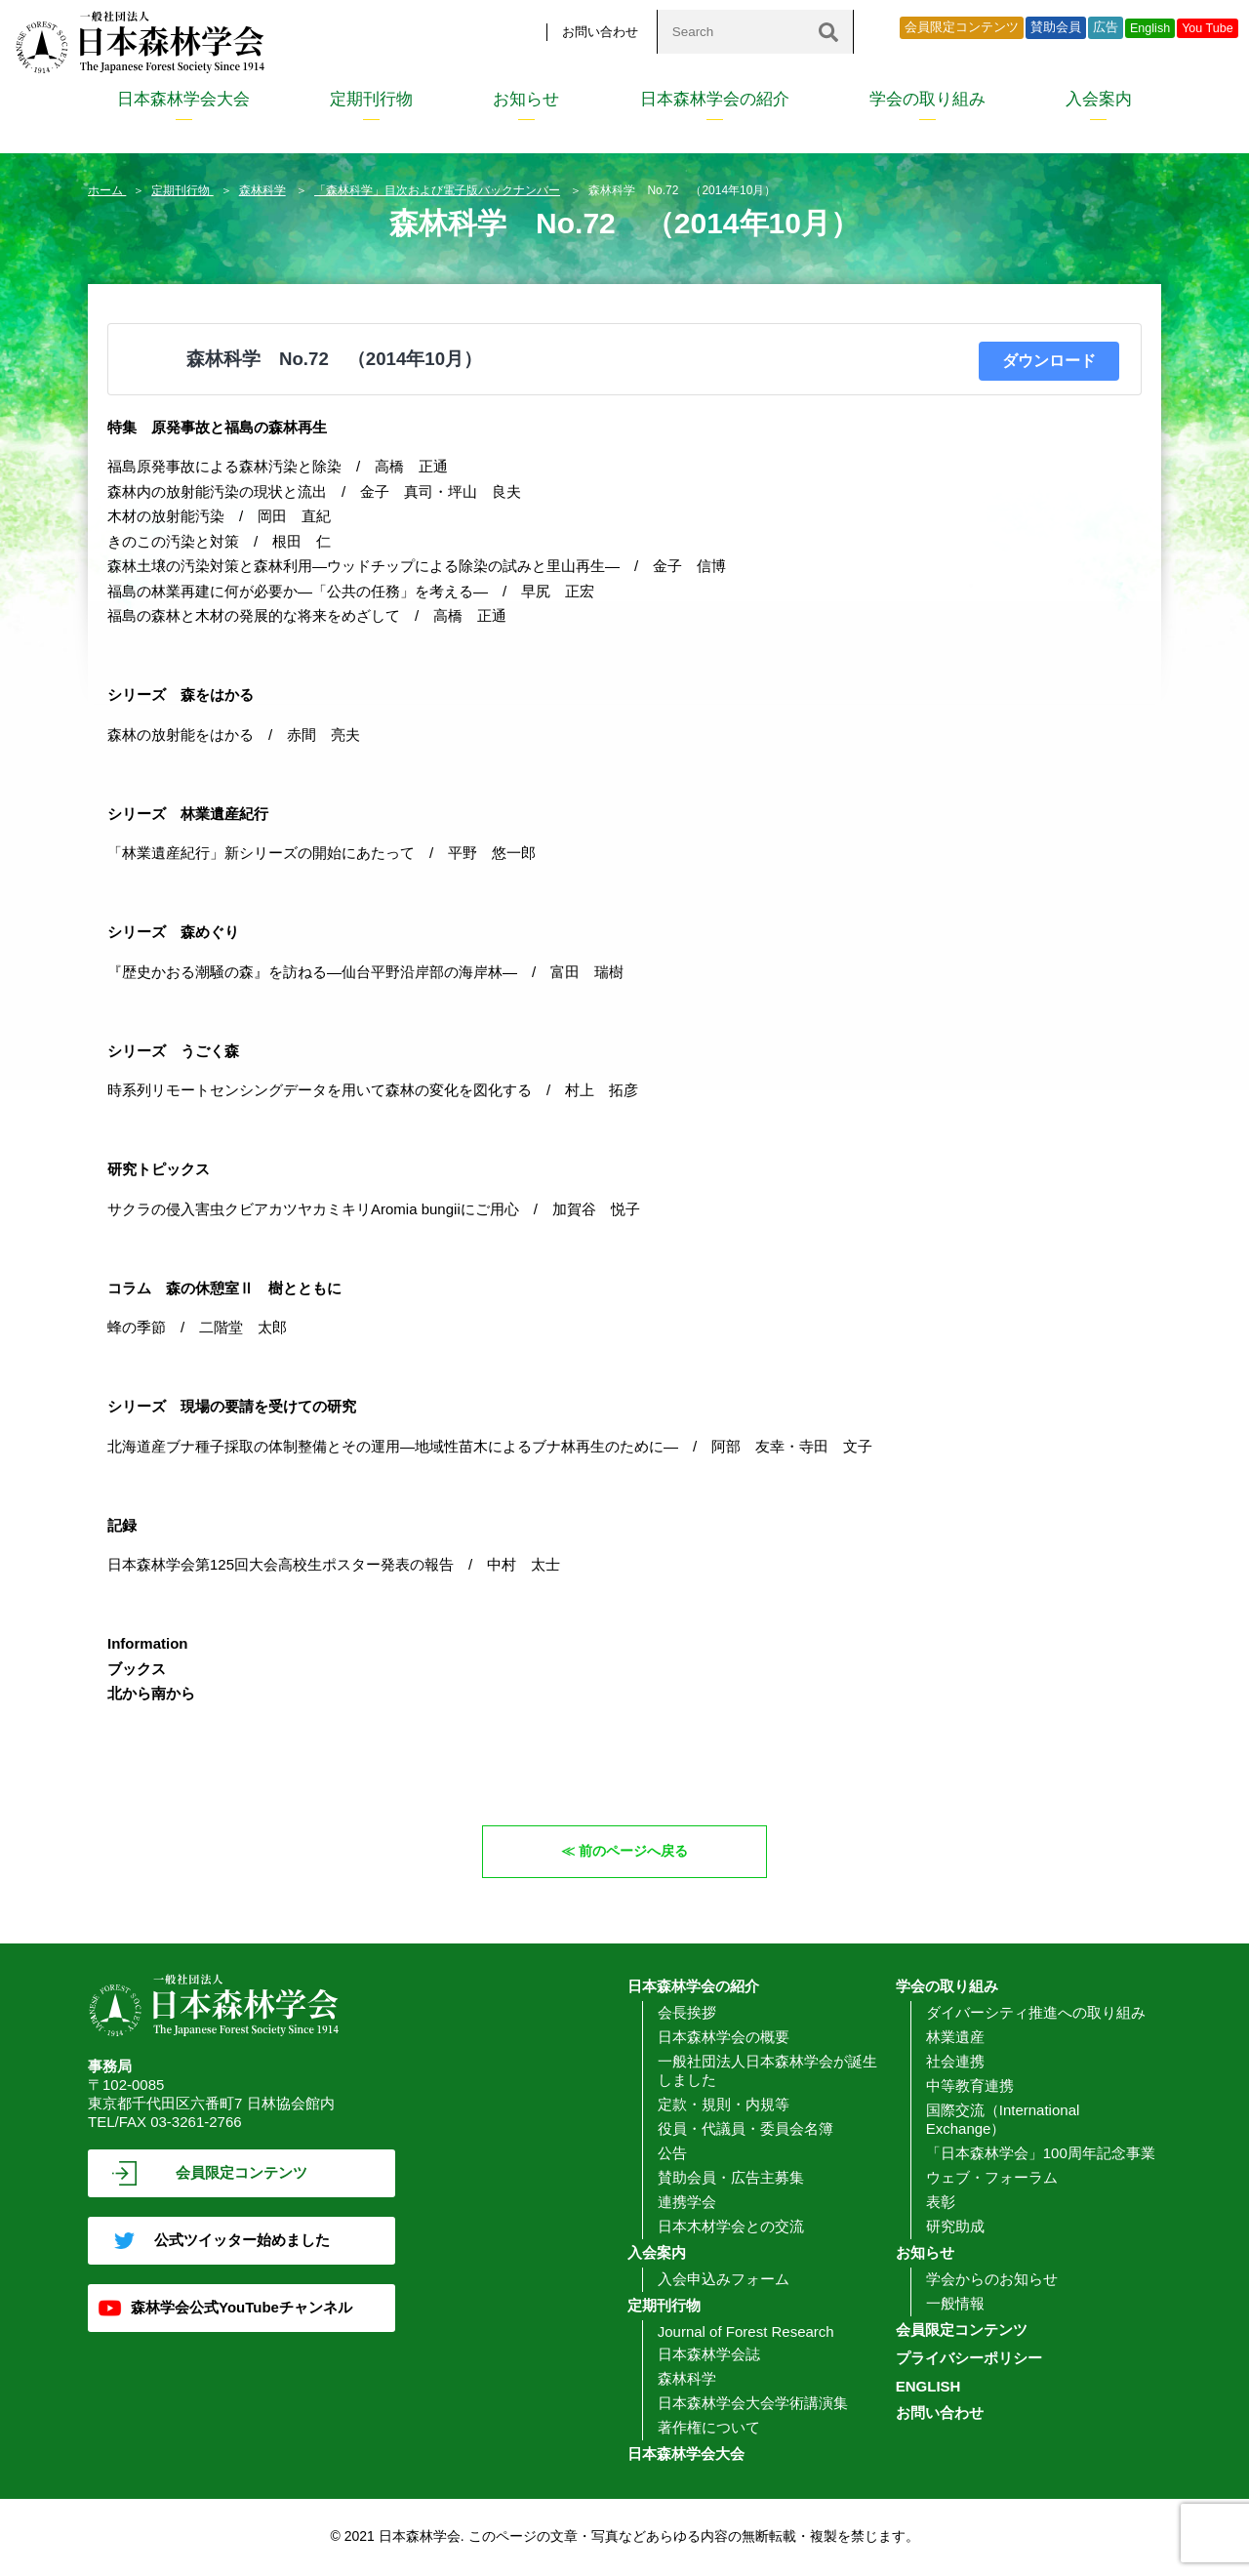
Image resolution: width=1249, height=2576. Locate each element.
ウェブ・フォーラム (992, 2178)
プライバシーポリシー (969, 2359)
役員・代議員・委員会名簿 (745, 2129)
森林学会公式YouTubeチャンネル (241, 2308)
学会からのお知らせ (992, 2279)
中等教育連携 (970, 2086)
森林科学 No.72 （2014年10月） (334, 358)
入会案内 (1099, 99)
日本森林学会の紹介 (714, 99)
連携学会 (687, 2202)
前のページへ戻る (634, 1851)
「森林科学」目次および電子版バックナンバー (437, 190)
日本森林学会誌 (709, 2355)
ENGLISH (928, 2387)
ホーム (107, 190)
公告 (672, 2154)
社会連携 (955, 2062)
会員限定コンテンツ (962, 27)
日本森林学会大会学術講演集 (753, 2403)
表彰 (940, 2202)
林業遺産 (955, 2037)
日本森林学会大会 (183, 99)
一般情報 (955, 2304)
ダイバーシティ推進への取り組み (1036, 2013)
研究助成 (955, 2227)
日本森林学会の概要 (723, 2037)
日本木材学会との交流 (731, 2227)
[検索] (828, 32)
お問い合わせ (600, 31)
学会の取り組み (927, 99)
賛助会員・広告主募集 (731, 2178)
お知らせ (526, 99)
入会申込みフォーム (723, 2279)
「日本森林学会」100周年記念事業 (1040, 2154)
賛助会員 (1055, 27)
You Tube (1207, 28)
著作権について (709, 2428)
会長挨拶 (687, 2013)
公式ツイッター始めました (242, 2240)
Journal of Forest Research (746, 2332)
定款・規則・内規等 (723, 2105)
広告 (1105, 27)
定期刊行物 (371, 99)
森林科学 (262, 190)
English (1150, 28)
